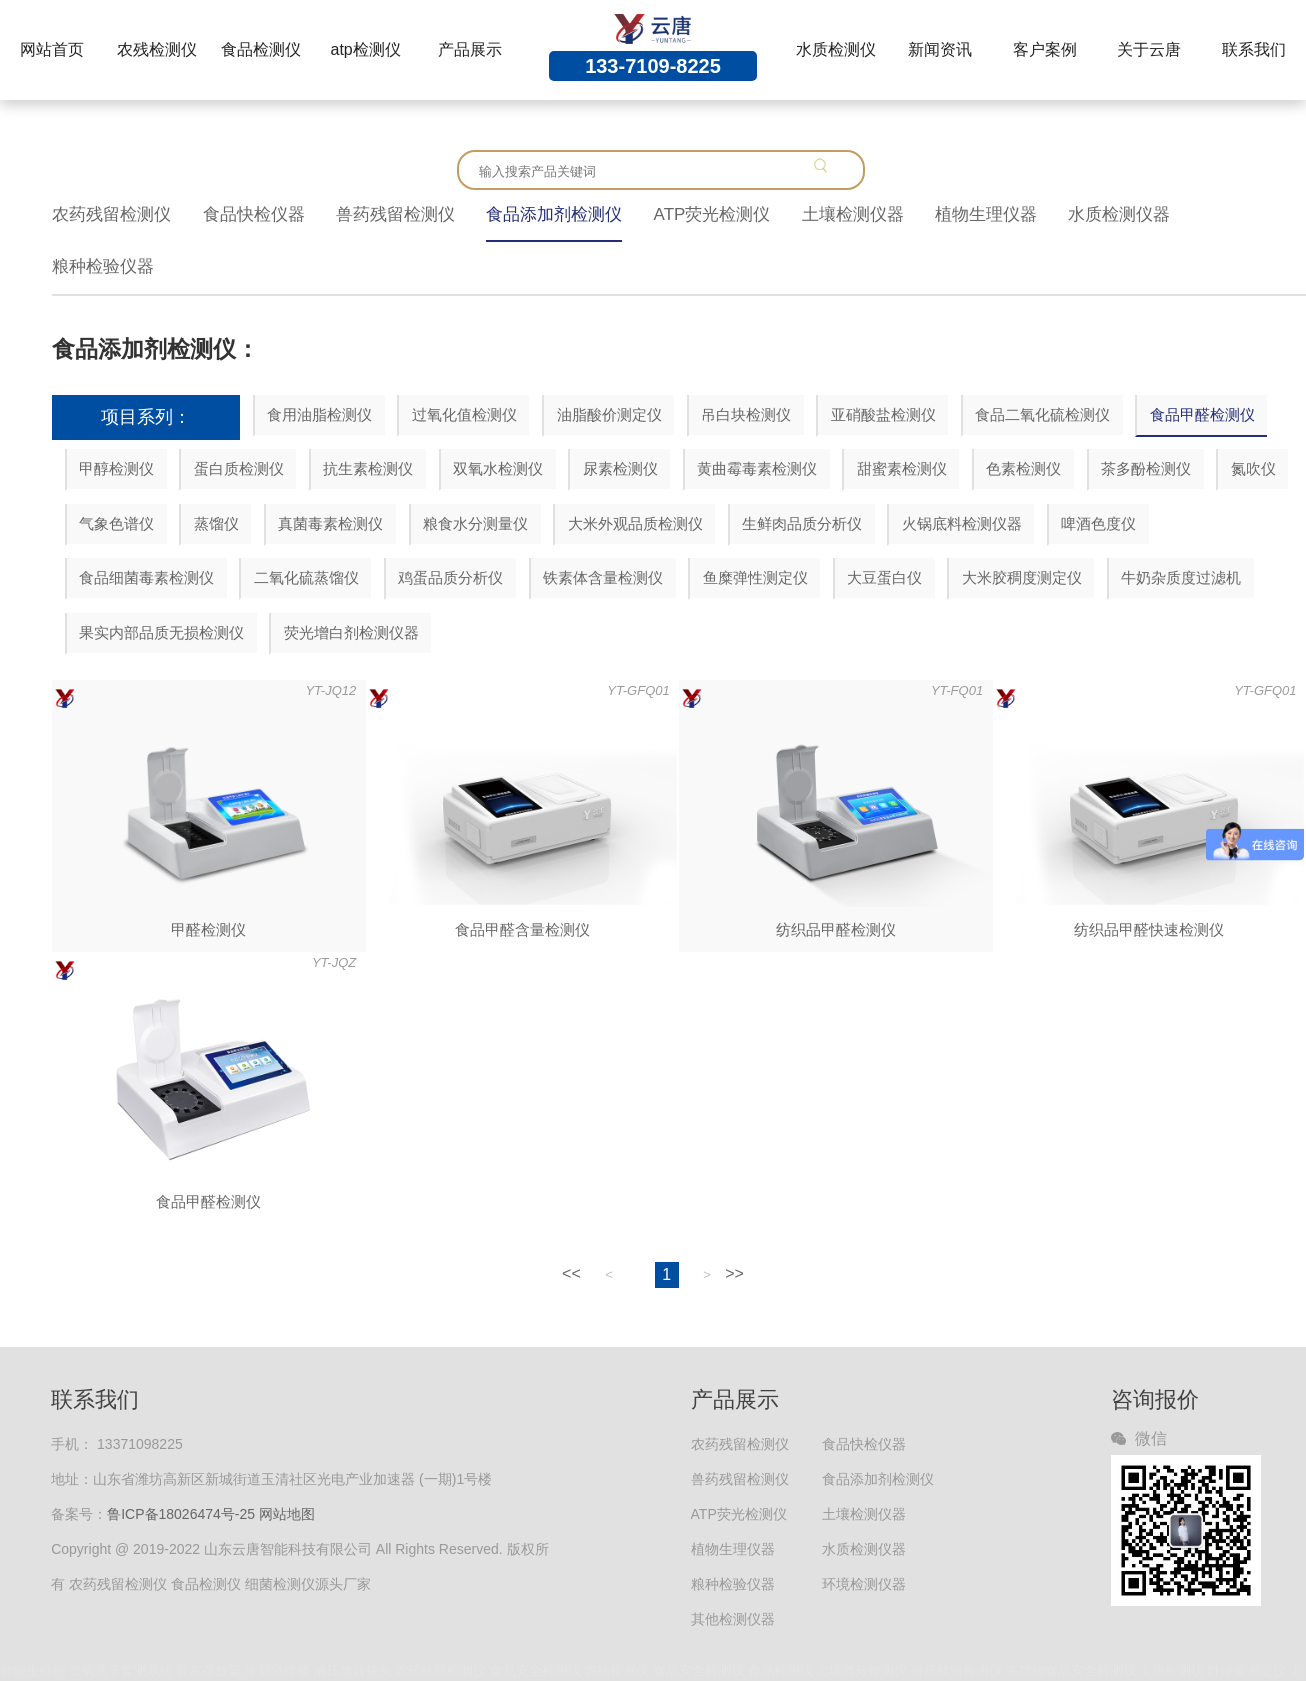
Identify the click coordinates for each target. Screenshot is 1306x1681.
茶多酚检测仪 (1146, 468)
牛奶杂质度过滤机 (1181, 577)
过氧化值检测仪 (464, 414)
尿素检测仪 (620, 468)
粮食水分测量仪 (475, 523)
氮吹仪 (1253, 468)
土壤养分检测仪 (861, 1670)
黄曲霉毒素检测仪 (757, 468)
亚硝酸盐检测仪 (883, 414)
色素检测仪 (1023, 468)
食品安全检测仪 (535, 1670)
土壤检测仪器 (853, 214)
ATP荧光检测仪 (712, 214)
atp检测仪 (366, 49)
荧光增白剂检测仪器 (351, 632)
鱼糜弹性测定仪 (755, 577)
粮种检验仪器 (103, 266)
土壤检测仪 (1171, 1670)
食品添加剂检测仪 (554, 214)
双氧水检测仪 (498, 468)
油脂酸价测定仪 (609, 414)
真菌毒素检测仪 (330, 523)
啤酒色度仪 (1098, 523)
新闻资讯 (940, 49)
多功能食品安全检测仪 (1071, 1670)
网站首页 (52, 49)
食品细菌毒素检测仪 (146, 577)
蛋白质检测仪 (239, 468)
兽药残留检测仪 (395, 214)
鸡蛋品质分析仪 (450, 577)
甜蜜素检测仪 (902, 468)
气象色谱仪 (116, 523)
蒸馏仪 (216, 523)
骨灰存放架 (208, 1670)
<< (571, 1273)
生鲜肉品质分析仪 (802, 523)
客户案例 (1045, 49)
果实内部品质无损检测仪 (161, 632)
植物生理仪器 (986, 214)
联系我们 (1254, 49)
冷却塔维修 (277, 1670)
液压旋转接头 (353, 1670)
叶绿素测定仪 (1247, 1670)
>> (734, 1273)
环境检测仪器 (864, 1584)
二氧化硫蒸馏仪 (306, 577)
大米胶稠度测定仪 (1022, 577)
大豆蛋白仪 (884, 577)
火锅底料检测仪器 (962, 523)
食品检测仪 (261, 49)
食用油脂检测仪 (319, 414)
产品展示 (470, 49)
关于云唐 (1149, 49)
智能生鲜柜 (32, 1670)
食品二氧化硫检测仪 (1042, 414)
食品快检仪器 (254, 214)
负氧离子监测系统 (121, 1670)
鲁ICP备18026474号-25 (181, 1514)
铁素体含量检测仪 (603, 577)
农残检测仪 (157, 49)
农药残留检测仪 (111, 214)
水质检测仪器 (1119, 214)
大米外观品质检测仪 (635, 523)
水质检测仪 (836, 49)
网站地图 (287, 1514)
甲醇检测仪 (116, 468)
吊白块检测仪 (746, 414)
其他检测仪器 (733, 1619)
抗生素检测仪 (368, 468)
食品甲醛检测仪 (1202, 414)
